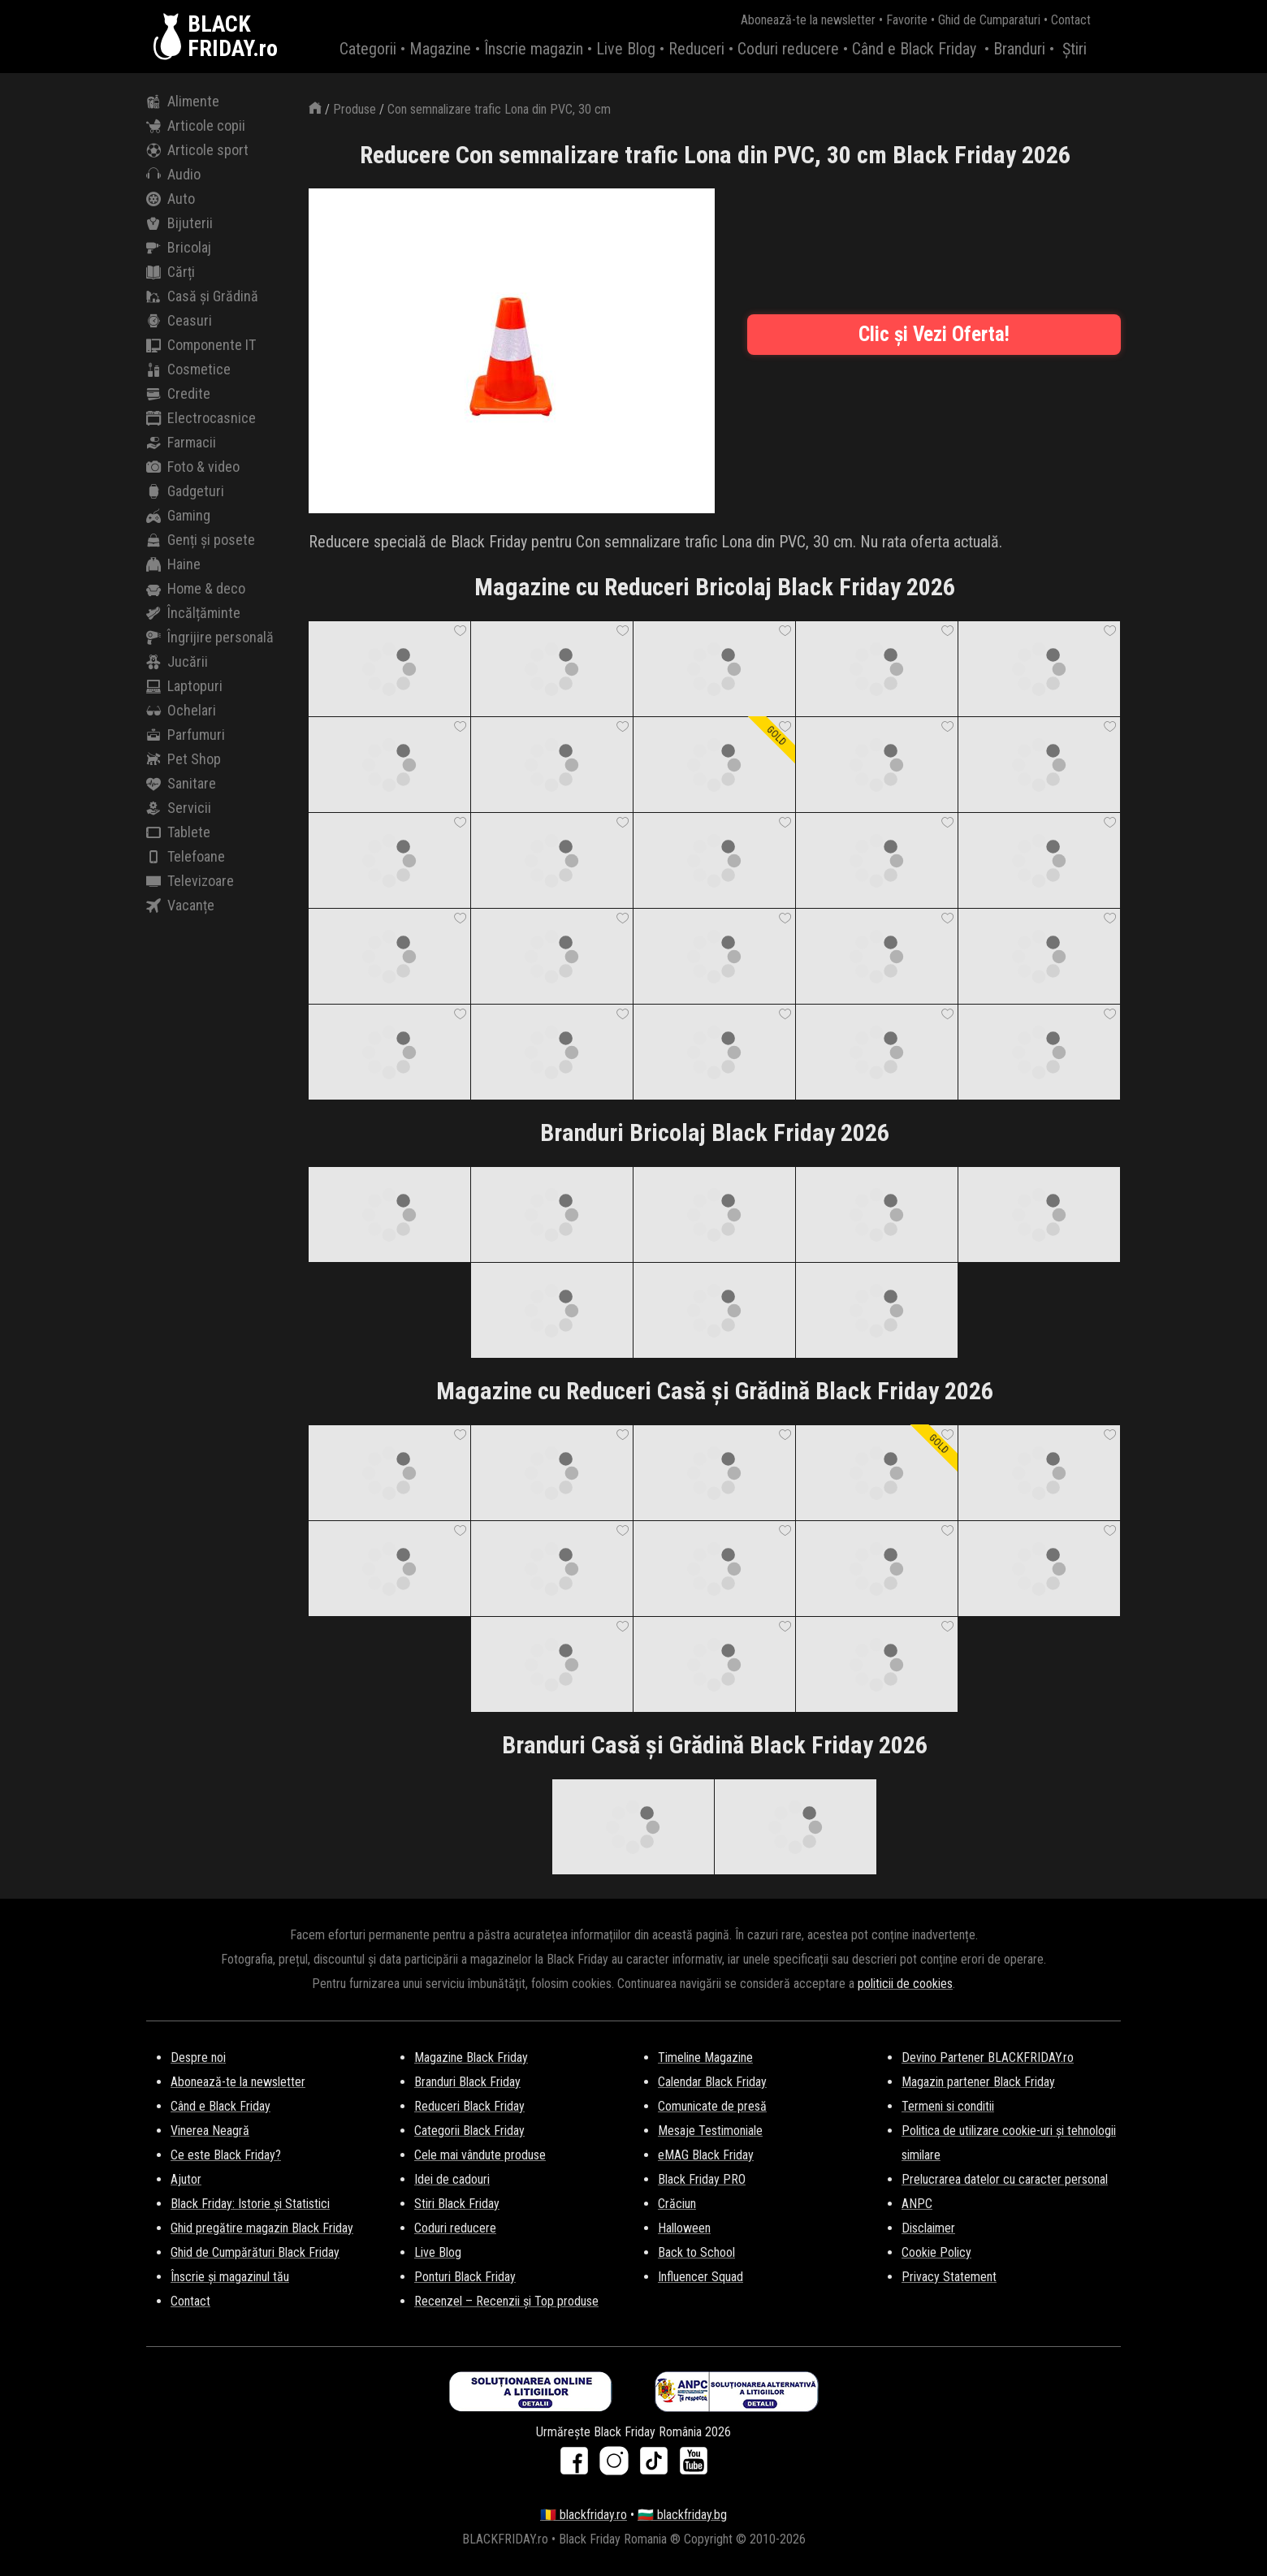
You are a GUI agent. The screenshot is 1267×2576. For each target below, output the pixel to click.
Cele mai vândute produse (480, 2155)
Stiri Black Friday (456, 2203)
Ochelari (181, 710)
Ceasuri (179, 321)
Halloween (684, 2228)
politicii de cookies (905, 1983)
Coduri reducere (788, 48)
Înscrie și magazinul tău (230, 2276)
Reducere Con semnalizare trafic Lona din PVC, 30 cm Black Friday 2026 (715, 154)
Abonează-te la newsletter (808, 20)
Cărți (170, 272)
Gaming (178, 516)
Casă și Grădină (202, 296)
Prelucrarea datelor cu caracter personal (1005, 2179)
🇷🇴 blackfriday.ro (583, 2514)
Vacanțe (180, 905)
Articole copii (195, 126)
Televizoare (190, 881)
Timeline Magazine (705, 2057)
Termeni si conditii (948, 2106)
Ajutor (186, 2179)
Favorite (907, 20)
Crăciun (677, 2203)
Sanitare (181, 784)
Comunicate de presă (712, 2106)
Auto (170, 199)
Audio (173, 174)
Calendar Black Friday (712, 2082)
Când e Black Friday (914, 48)
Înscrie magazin (533, 48)
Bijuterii (179, 223)
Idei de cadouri (452, 2179)
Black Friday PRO (702, 2179)
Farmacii (181, 442)
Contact (1071, 20)
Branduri (1019, 48)
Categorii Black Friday (469, 2130)
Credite (178, 394)
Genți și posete (200, 540)
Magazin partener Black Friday (978, 2082)
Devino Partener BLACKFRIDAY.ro (988, 2057)
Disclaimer (928, 2228)
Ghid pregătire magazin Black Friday (262, 2228)
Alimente (182, 101)
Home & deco (195, 589)
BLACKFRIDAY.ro (233, 36)
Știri (1074, 48)
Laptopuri (184, 686)
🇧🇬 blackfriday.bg (682, 2514)
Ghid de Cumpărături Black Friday (255, 2252)
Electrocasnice (201, 418)
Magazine (440, 48)
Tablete (178, 832)
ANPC (917, 2203)
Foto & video (193, 467)
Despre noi (198, 2057)
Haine (173, 564)
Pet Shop (183, 759)
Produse (354, 109)
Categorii (367, 48)
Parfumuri (185, 735)
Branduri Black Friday (467, 2082)
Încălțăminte (193, 613)
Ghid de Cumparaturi (989, 20)
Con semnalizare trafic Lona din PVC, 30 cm (499, 109)
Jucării (177, 662)
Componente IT (201, 345)
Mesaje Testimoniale (710, 2130)
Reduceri (696, 48)
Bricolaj (178, 248)
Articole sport (197, 150)
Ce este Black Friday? (226, 2155)
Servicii (178, 808)
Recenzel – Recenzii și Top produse (506, 2301)
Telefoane (185, 857)
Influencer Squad (700, 2276)
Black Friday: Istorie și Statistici (250, 2203)
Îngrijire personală (210, 637)
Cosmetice (188, 369)
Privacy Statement (949, 2276)
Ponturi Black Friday (465, 2276)
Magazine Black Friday (471, 2057)
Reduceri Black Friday (469, 2106)
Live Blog (625, 48)
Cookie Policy (936, 2252)
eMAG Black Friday (706, 2155)
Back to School (696, 2252)
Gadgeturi (185, 491)
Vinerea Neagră (210, 2130)
